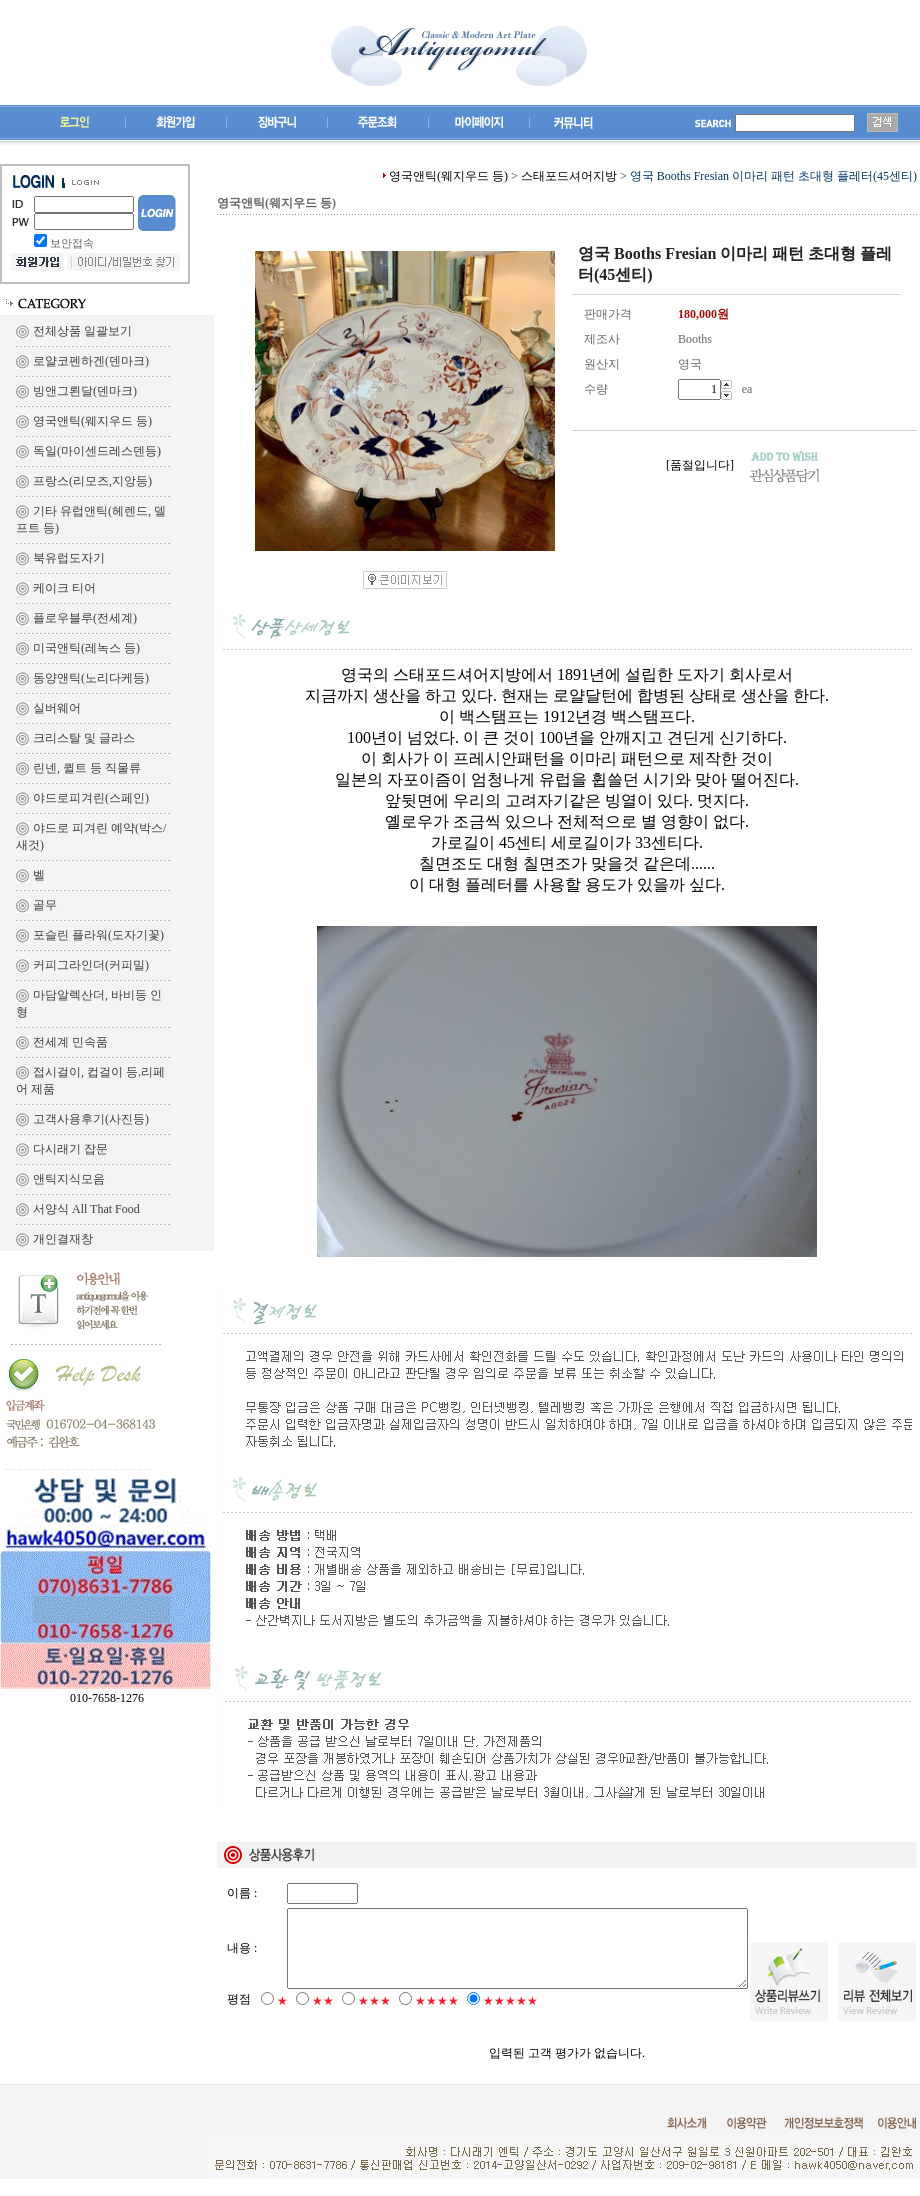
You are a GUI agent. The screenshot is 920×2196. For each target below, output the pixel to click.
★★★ (374, 2018)
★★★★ (437, 2018)
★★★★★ (510, 2018)
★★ (323, 2018)
